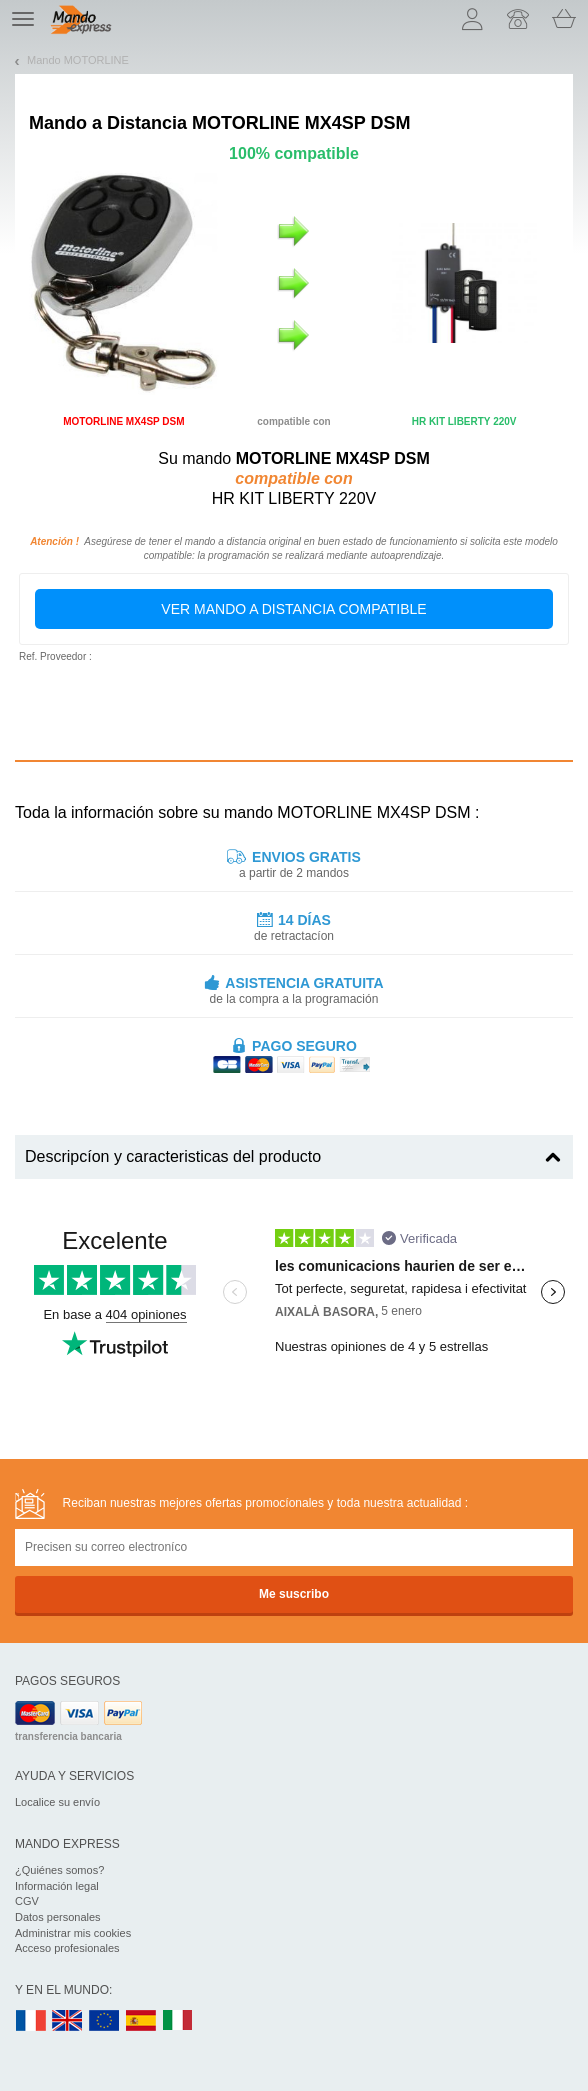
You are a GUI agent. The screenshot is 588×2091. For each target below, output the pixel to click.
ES (141, 2021)
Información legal (57, 1886)
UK (68, 2021)
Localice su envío (57, 1802)
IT (178, 2021)
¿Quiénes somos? (59, 1870)
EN (105, 2021)
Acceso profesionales (67, 1948)
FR (31, 2021)
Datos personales (58, 1917)
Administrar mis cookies (73, 1933)
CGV (27, 1901)
